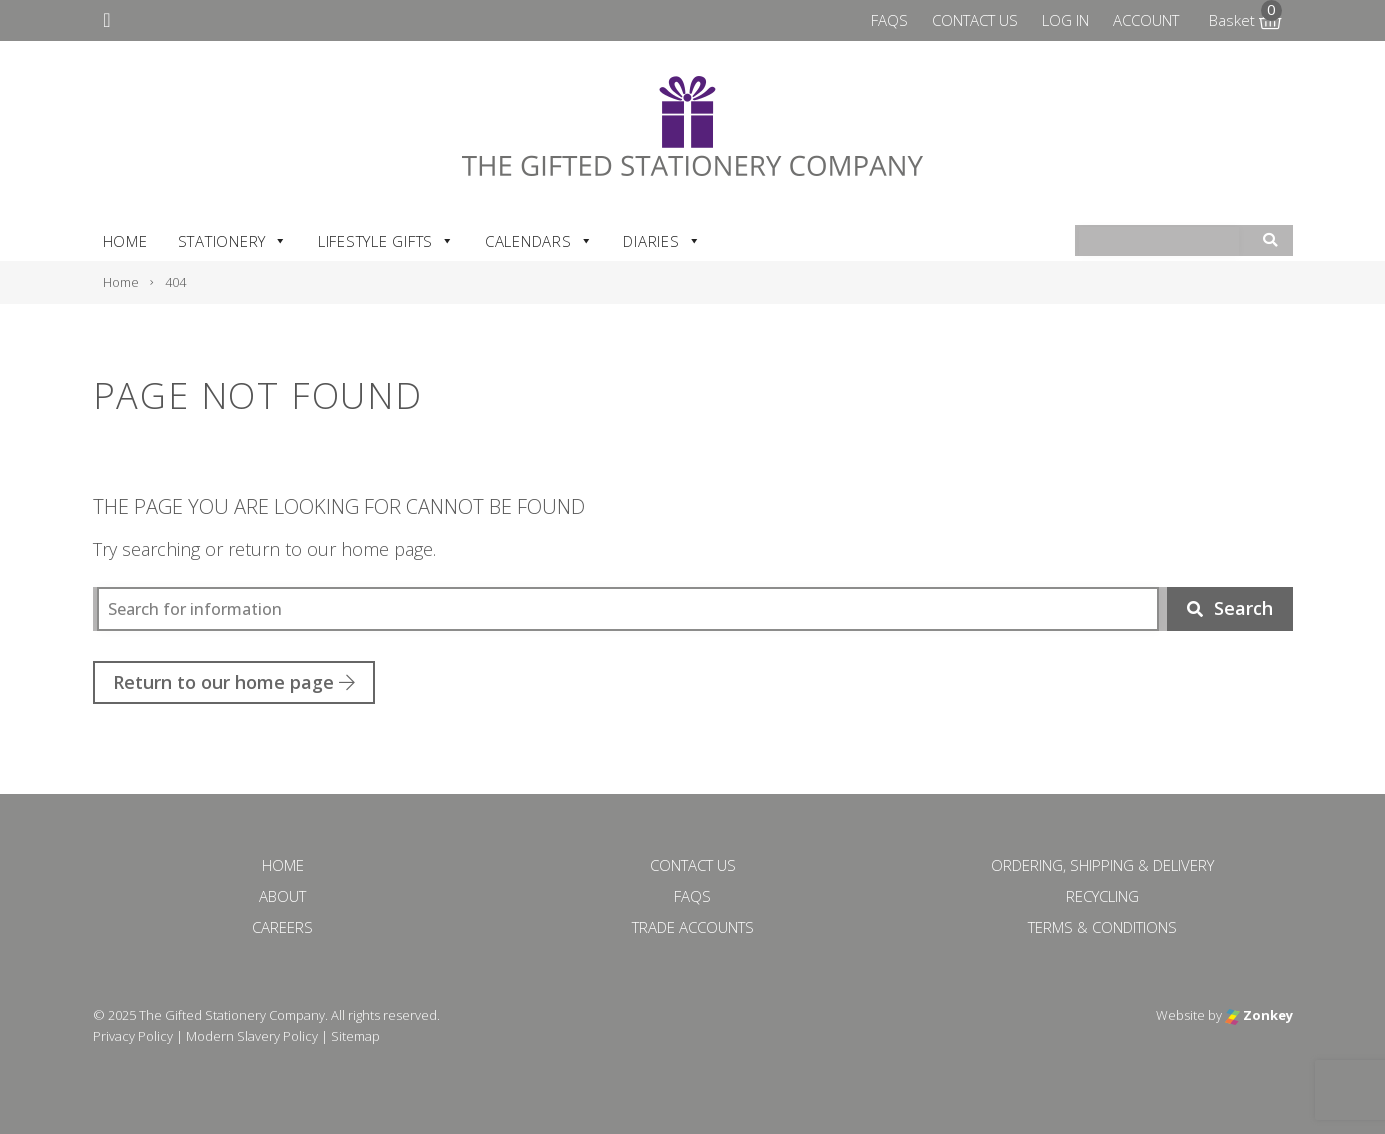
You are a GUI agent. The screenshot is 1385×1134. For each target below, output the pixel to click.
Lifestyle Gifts (386, 241)
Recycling (1102, 896)
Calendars (539, 241)
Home (125, 241)
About (282, 896)
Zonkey (1259, 1015)
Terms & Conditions (1102, 927)
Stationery (233, 241)
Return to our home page (234, 682)
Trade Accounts (693, 927)
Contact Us (975, 20)
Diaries (662, 241)
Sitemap (355, 1036)
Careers (282, 927)
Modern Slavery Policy (252, 1036)
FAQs (889, 20)
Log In (1065, 20)
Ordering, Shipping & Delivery (1102, 865)
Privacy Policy (133, 1036)
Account (1146, 20)
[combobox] (1159, 241)
